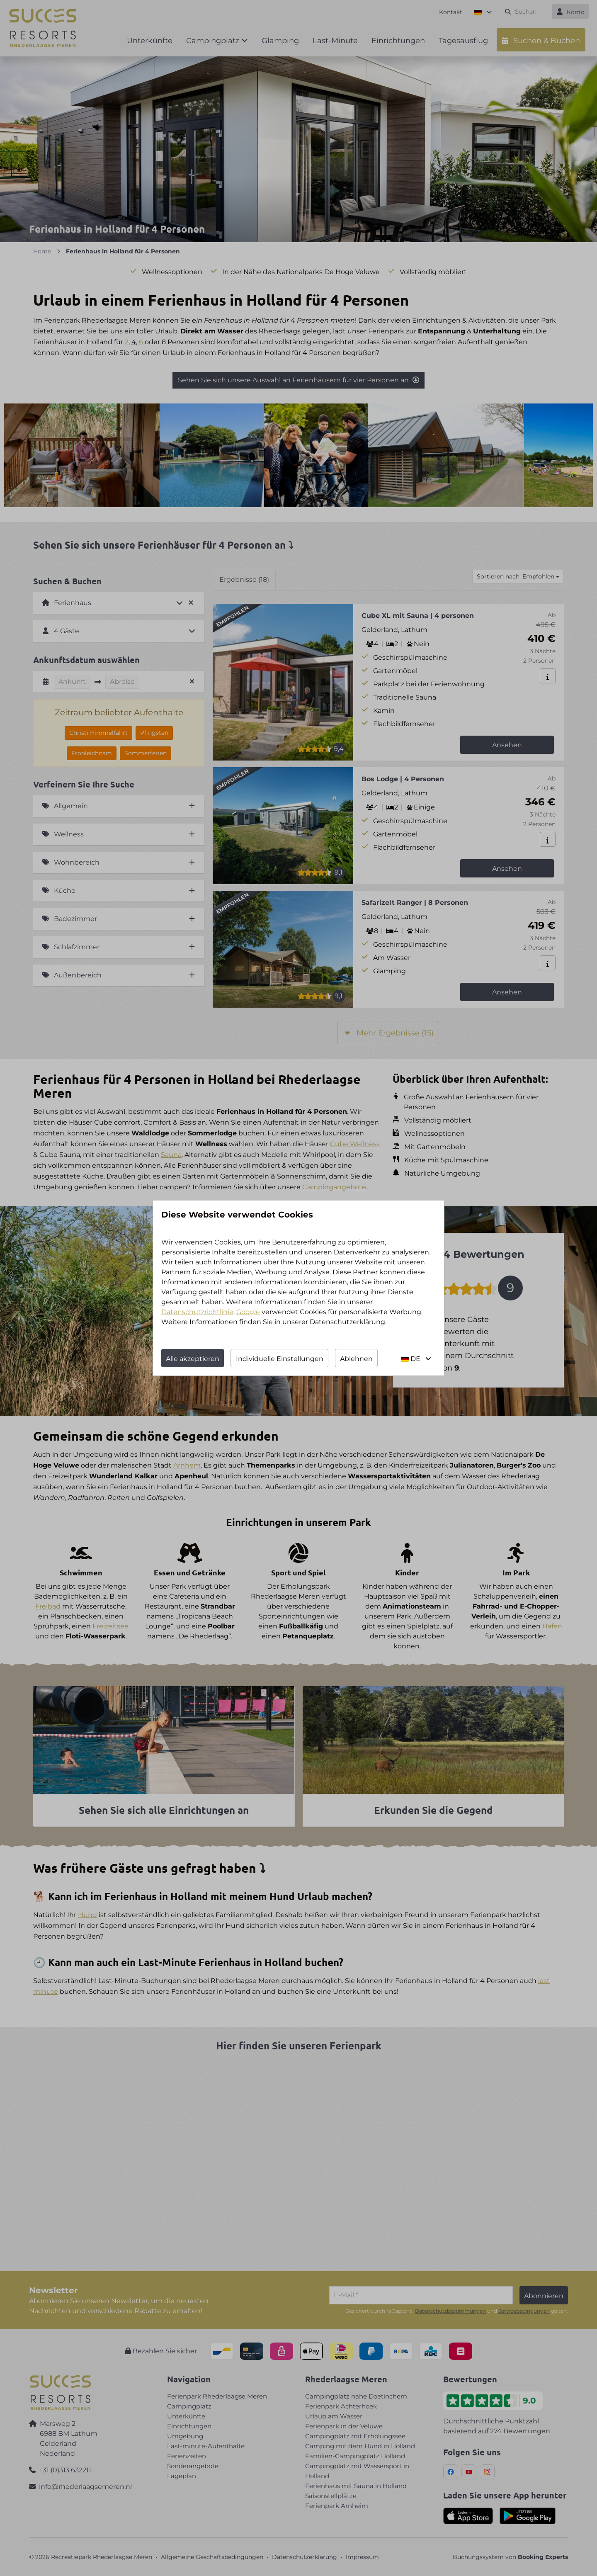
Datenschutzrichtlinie (197, 1312)
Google (248, 1312)
